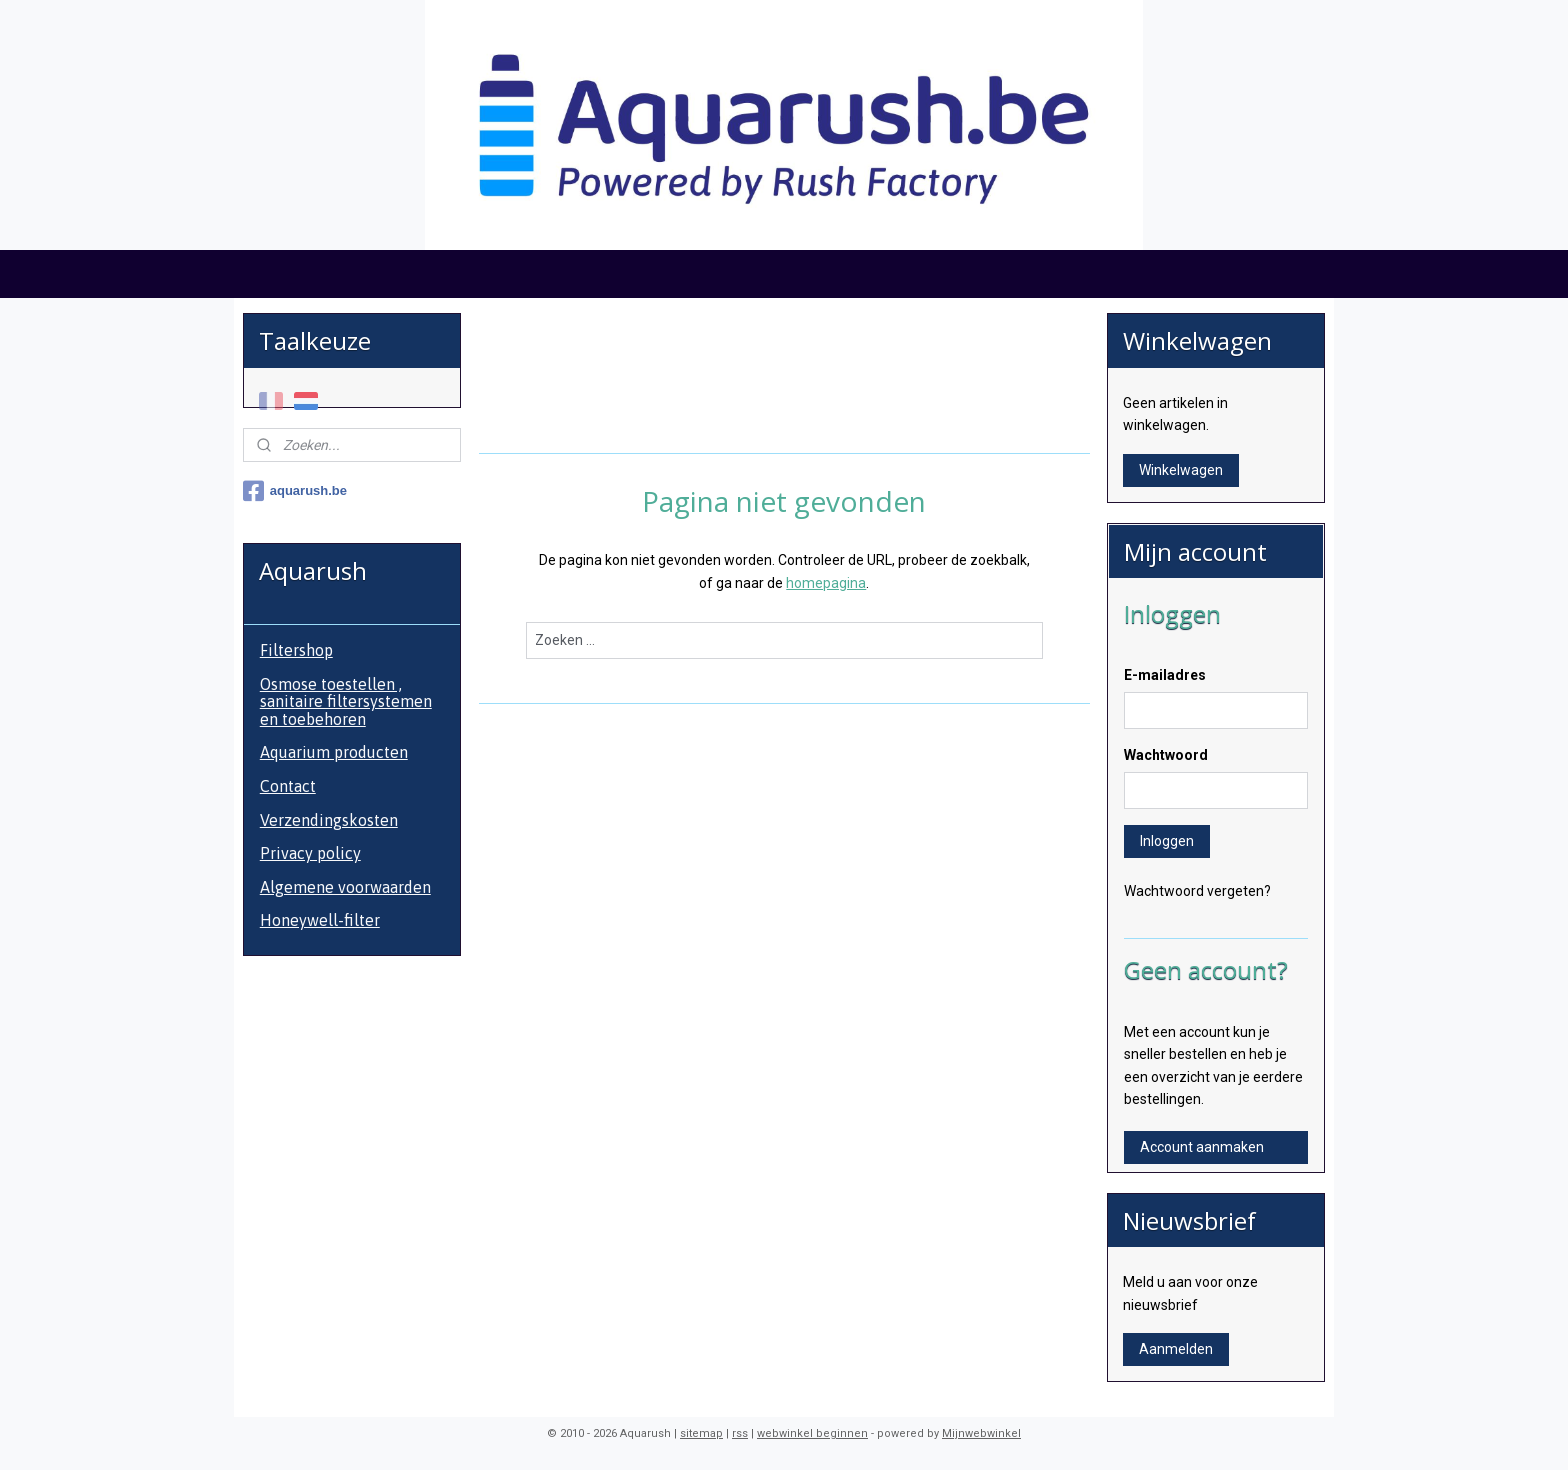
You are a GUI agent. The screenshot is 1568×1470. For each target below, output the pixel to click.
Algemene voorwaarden (345, 887)
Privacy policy (310, 853)
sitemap (701, 1433)
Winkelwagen (1181, 470)
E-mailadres (1165, 675)
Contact (288, 786)
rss (740, 1433)
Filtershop (296, 650)
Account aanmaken (1202, 1147)
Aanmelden (1176, 1349)
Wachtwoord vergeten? (1197, 891)
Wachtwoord (1166, 755)
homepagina (826, 583)
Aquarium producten (334, 752)
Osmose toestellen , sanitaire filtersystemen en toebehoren (346, 701)
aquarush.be (295, 491)
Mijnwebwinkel (981, 1433)
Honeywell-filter (320, 920)
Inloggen (1167, 841)
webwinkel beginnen (812, 1433)
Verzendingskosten (329, 820)
